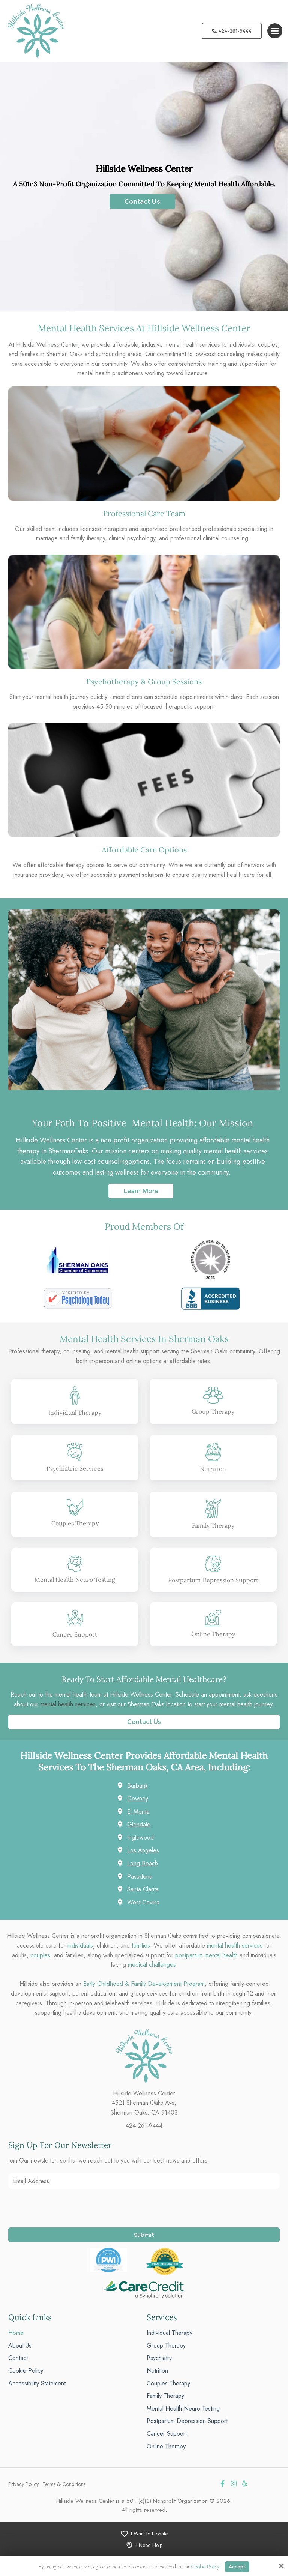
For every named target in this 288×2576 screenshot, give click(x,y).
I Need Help (149, 2545)
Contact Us (142, 201)
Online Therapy (213, 1634)
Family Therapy (213, 1525)
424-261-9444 (232, 31)
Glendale (138, 1824)
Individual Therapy (74, 1412)
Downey (137, 1798)
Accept (237, 2567)
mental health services (68, 1704)
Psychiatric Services (74, 1468)
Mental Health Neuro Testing (74, 1579)
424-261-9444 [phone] (144, 2125)
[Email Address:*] (143, 2181)
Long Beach (142, 1863)
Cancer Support (74, 1634)
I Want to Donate (149, 2533)
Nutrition (213, 1469)
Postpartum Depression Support (213, 1580)
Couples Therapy (75, 1523)
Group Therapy (213, 1411)
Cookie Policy (205, 2567)
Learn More (140, 1191)
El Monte (138, 1811)
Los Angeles (143, 1850)
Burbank (137, 1785)
